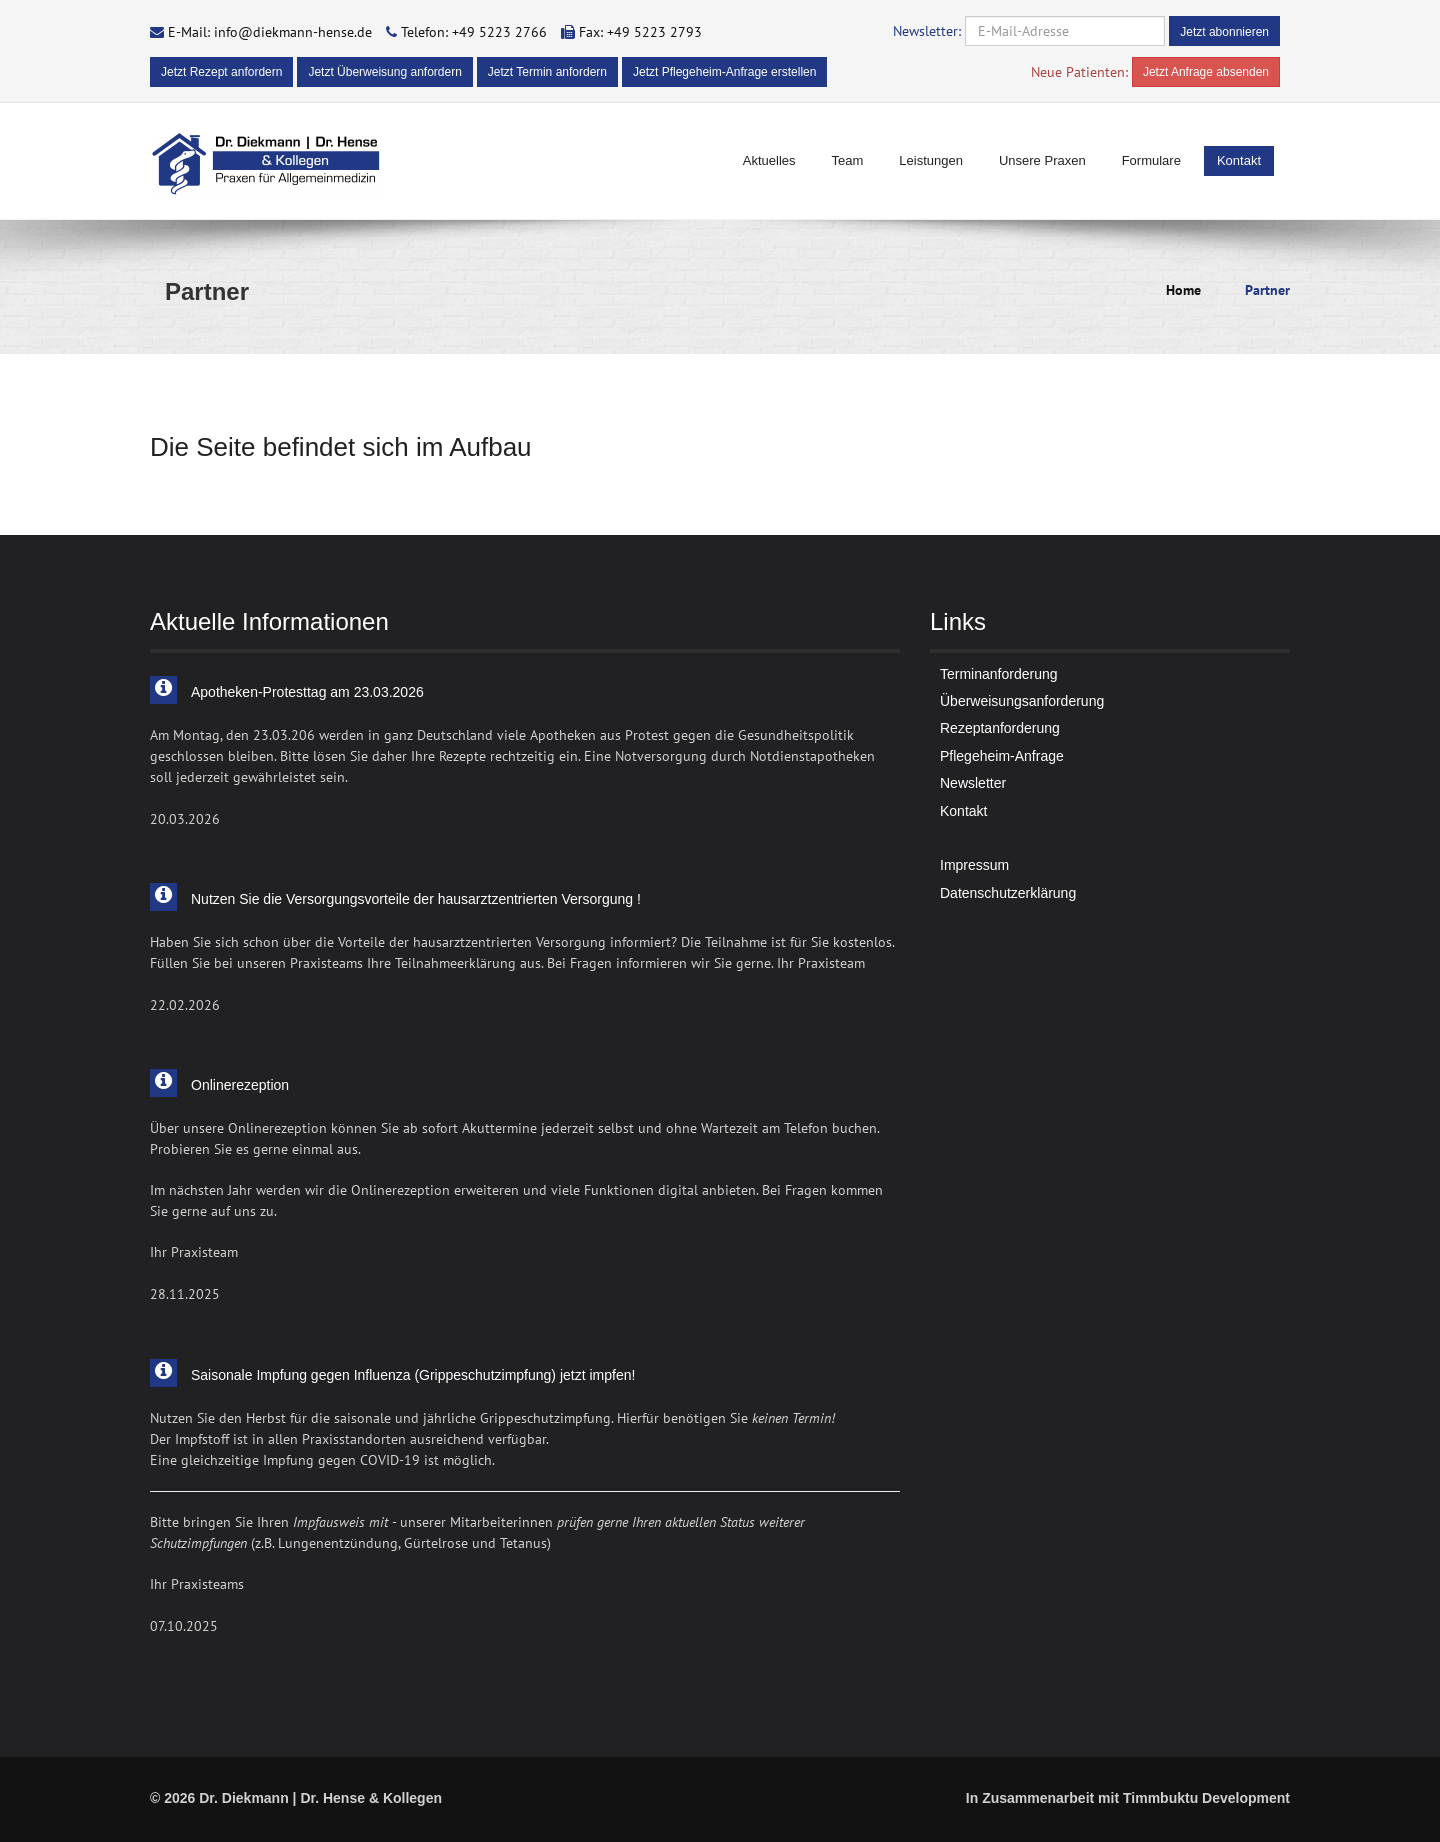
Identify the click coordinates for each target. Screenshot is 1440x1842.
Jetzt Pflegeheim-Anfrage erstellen (724, 72)
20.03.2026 (185, 819)
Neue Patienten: (1079, 72)
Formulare (1151, 160)
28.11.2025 (185, 1294)
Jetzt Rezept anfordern (221, 72)
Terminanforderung (999, 674)
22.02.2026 (185, 1005)
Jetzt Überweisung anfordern (384, 72)
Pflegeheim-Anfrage (1002, 756)
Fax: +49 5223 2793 (640, 32)
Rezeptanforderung (1000, 728)
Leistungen (931, 160)
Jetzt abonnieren (1224, 32)
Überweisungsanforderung (1022, 701)
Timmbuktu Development (1206, 1798)
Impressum (974, 865)
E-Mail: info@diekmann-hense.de (270, 32)
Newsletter (973, 783)
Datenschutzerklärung (1008, 893)
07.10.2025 (184, 1626)
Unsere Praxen (1042, 160)
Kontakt (1239, 160)
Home (1183, 290)
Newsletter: (927, 31)
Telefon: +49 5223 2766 (474, 32)
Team (848, 160)
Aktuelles (769, 160)
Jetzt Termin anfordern (547, 72)
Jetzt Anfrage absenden (1206, 72)
